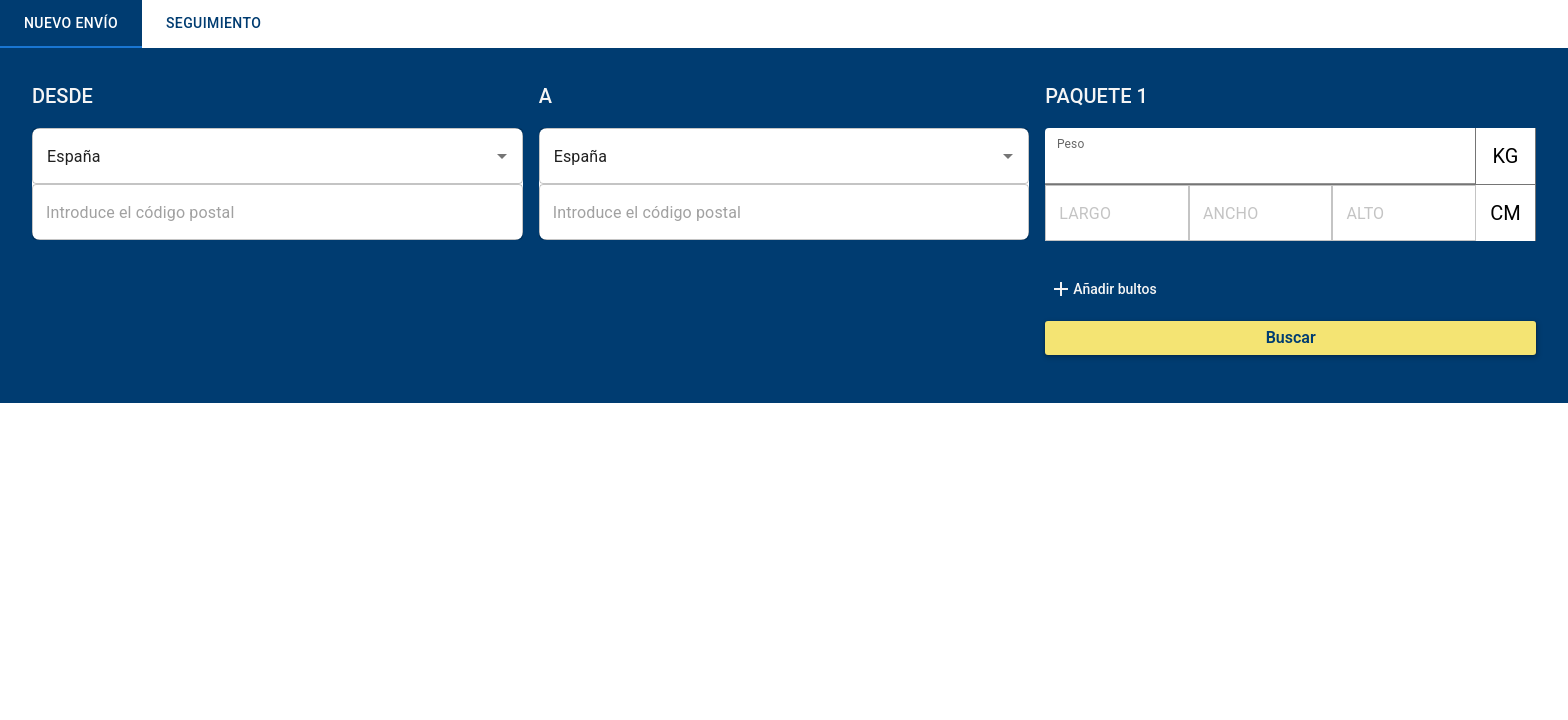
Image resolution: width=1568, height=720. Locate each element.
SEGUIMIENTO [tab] (213, 24)
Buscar (1291, 337)
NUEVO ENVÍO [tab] (71, 24)
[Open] (502, 156)
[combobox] (249, 156)
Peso (1070, 144)
